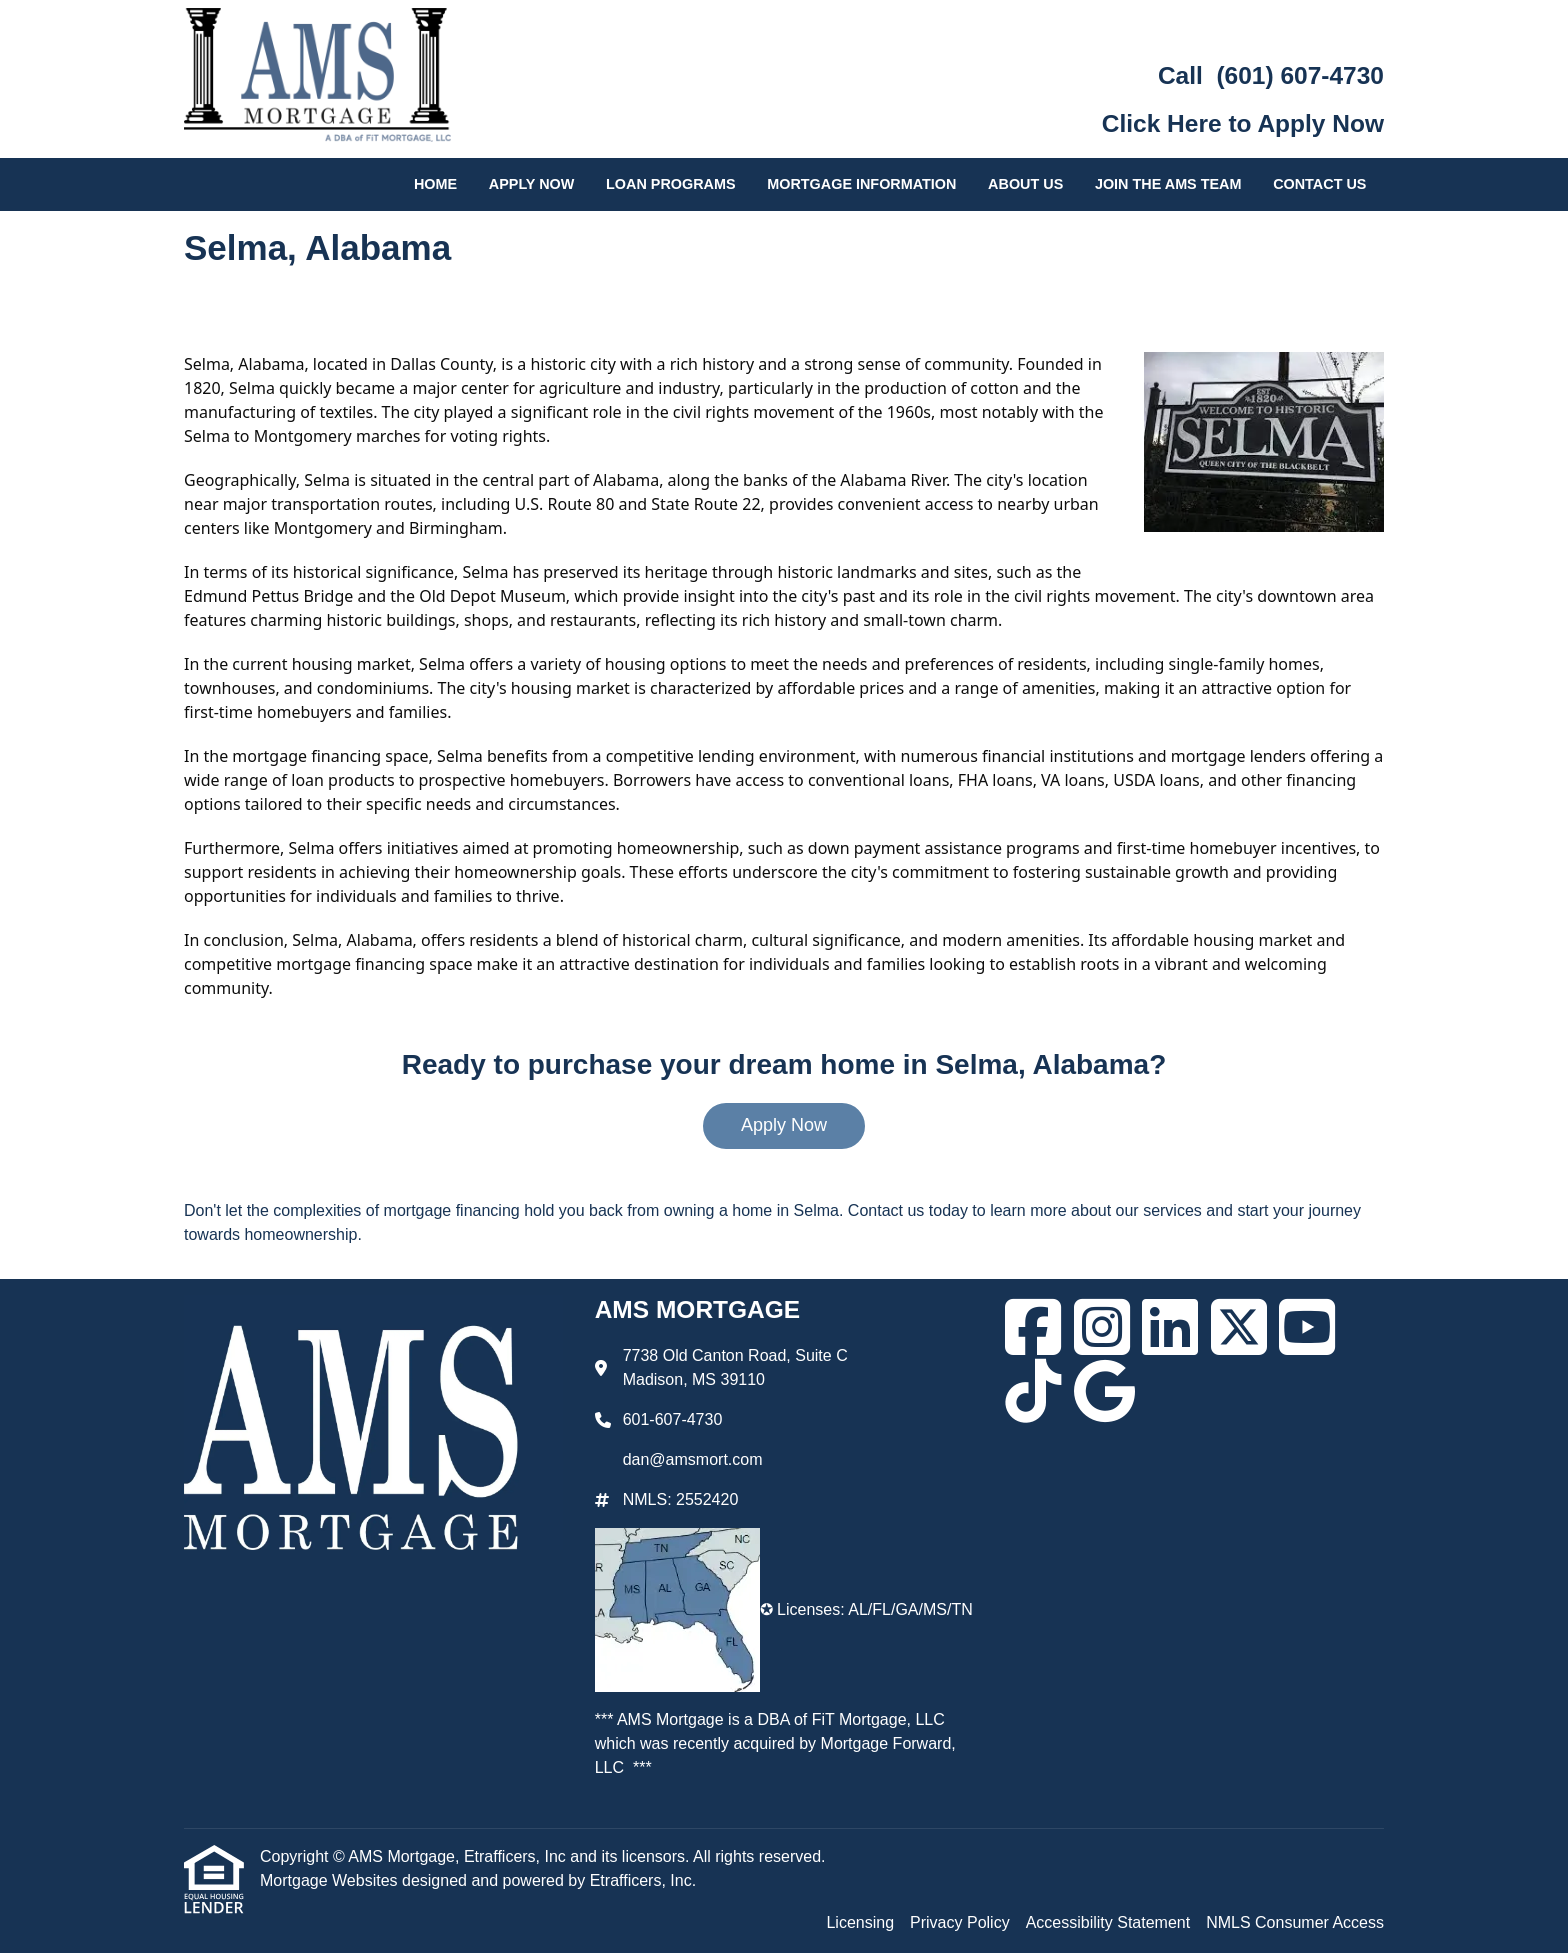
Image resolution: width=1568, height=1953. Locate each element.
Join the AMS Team (1168, 184)
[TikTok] (1033, 1391)
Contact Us (1319, 184)
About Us (1025, 184)
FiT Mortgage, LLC (878, 1719)
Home (435, 184)
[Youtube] (1307, 1327)
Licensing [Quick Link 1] (860, 1922)
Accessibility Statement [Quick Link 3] (1108, 1922)
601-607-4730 (673, 1419)
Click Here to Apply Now (1243, 123)
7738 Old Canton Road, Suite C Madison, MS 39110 (735, 1367)
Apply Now (532, 184)
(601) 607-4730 (1300, 75)
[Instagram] (1102, 1327)
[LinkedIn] (1170, 1327)
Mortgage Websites (331, 1880)
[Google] (1104, 1391)
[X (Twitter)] (1239, 1327)
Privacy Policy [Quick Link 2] (960, 1922)
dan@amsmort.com (693, 1459)
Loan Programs (671, 184)
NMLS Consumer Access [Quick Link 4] (1295, 1922)
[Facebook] (1033, 1327)
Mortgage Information (861, 184)
